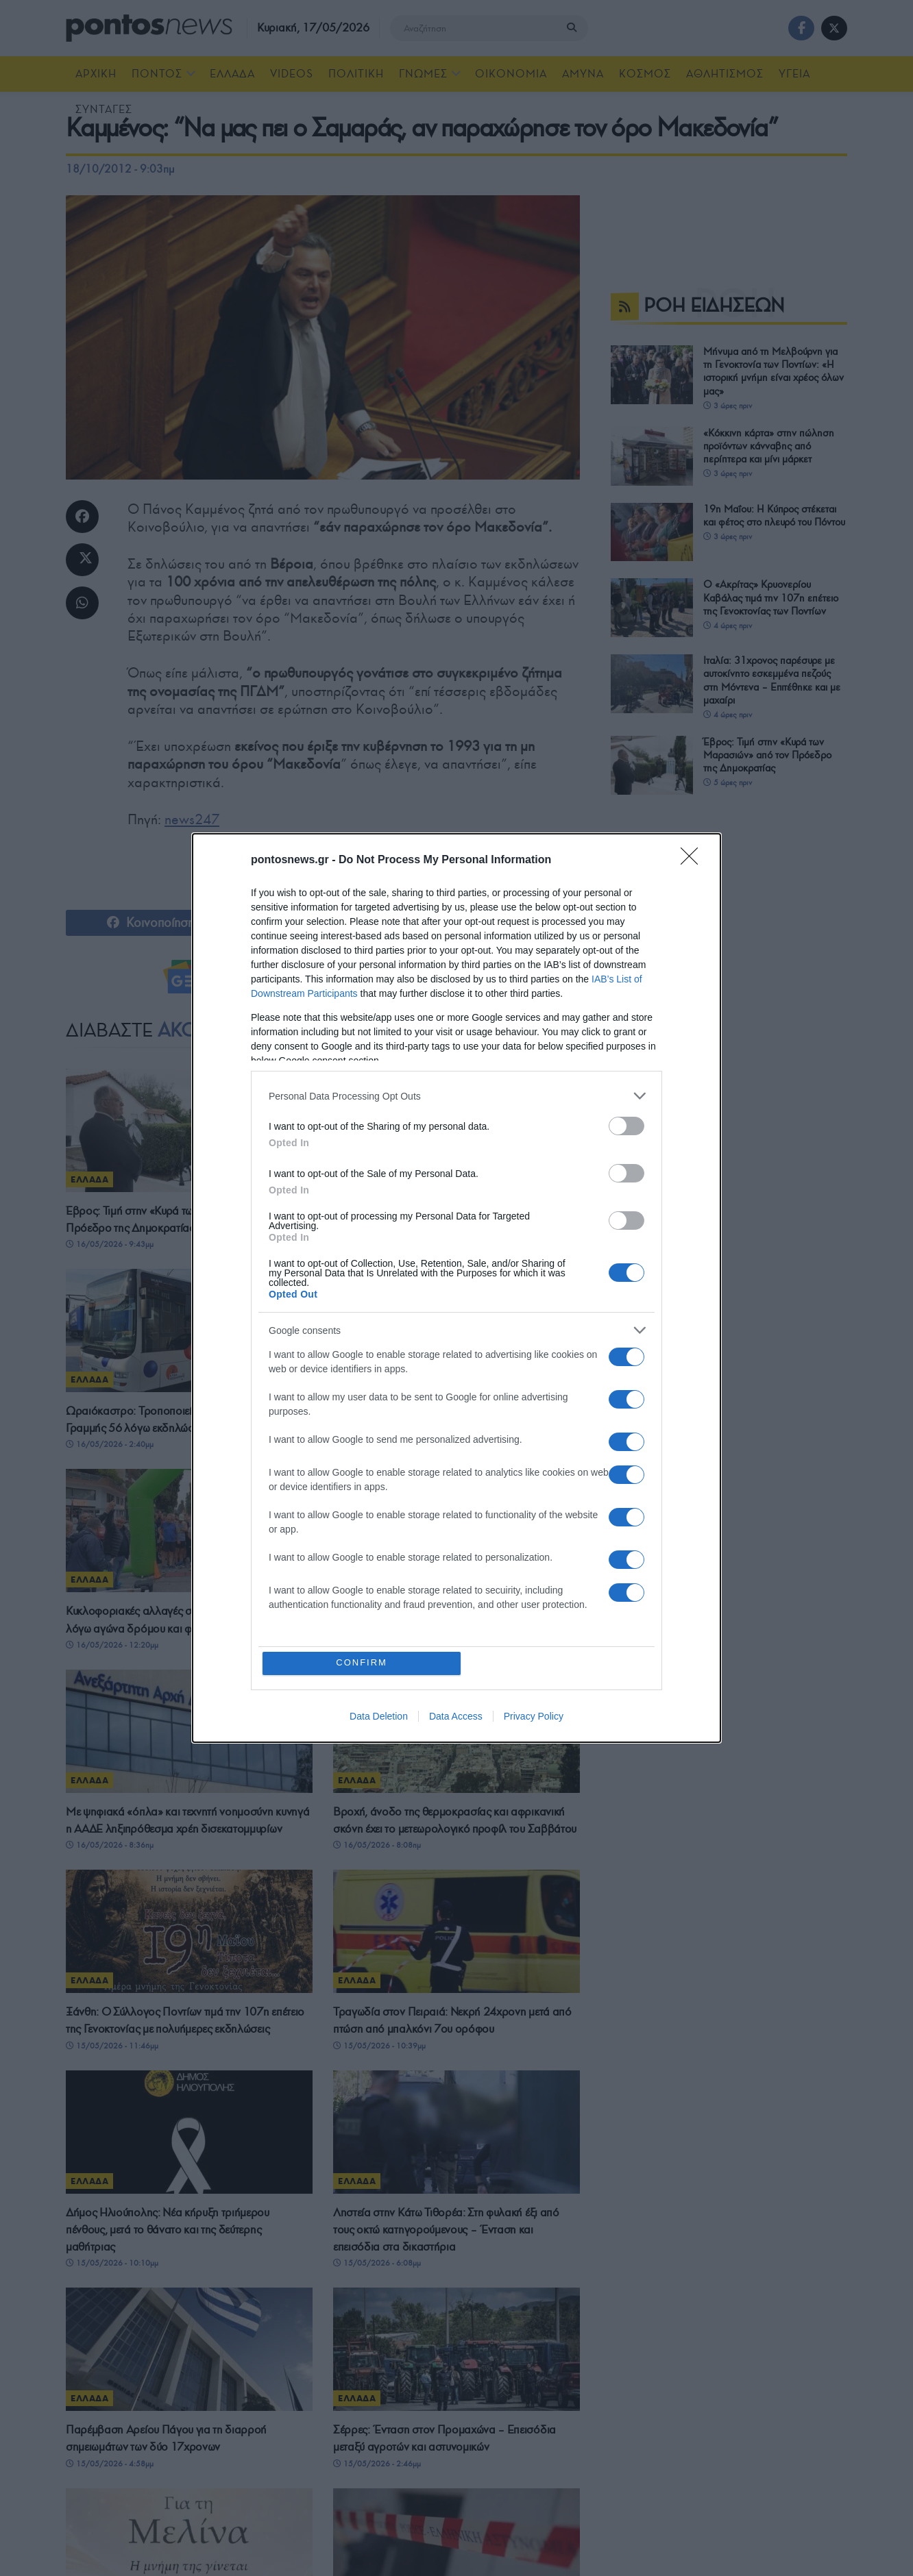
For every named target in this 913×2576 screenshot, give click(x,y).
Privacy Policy (533, 1716)
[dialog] (456, 1288)
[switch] (626, 1126)
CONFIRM (362, 1663)
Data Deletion (379, 1716)
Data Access (456, 1716)
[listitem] (456, 1096)
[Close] (694, 860)
